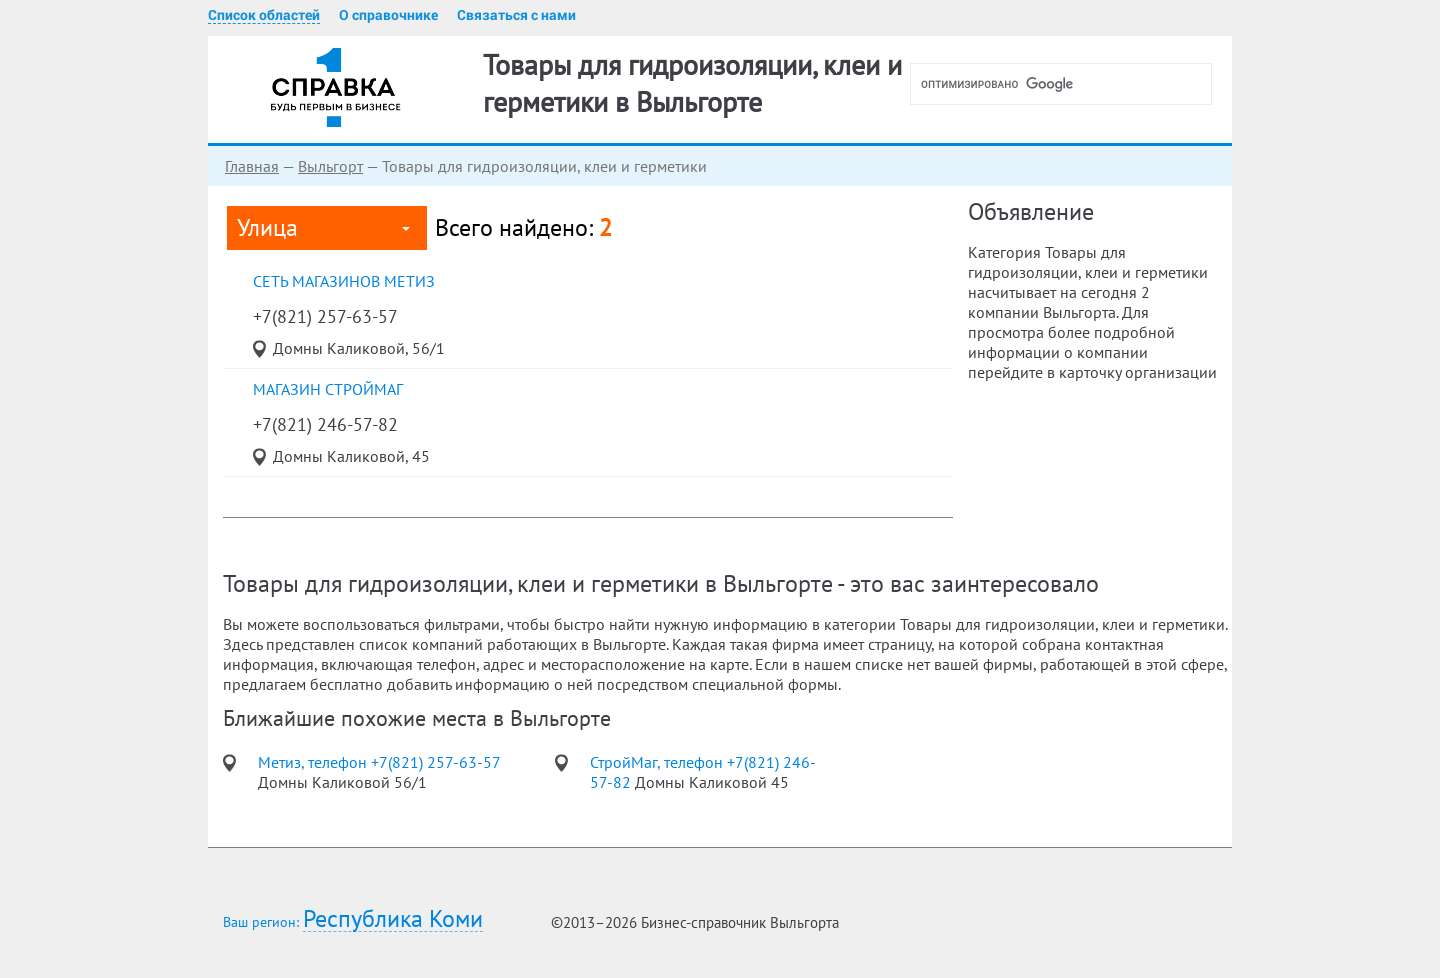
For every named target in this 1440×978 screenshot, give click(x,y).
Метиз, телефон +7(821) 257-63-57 (379, 762)
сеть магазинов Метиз (344, 281)
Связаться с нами (516, 15)
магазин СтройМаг (328, 389)
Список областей (264, 15)
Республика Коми (393, 919)
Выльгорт (330, 166)
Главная (252, 166)
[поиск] (1069, 84)
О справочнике (388, 15)
